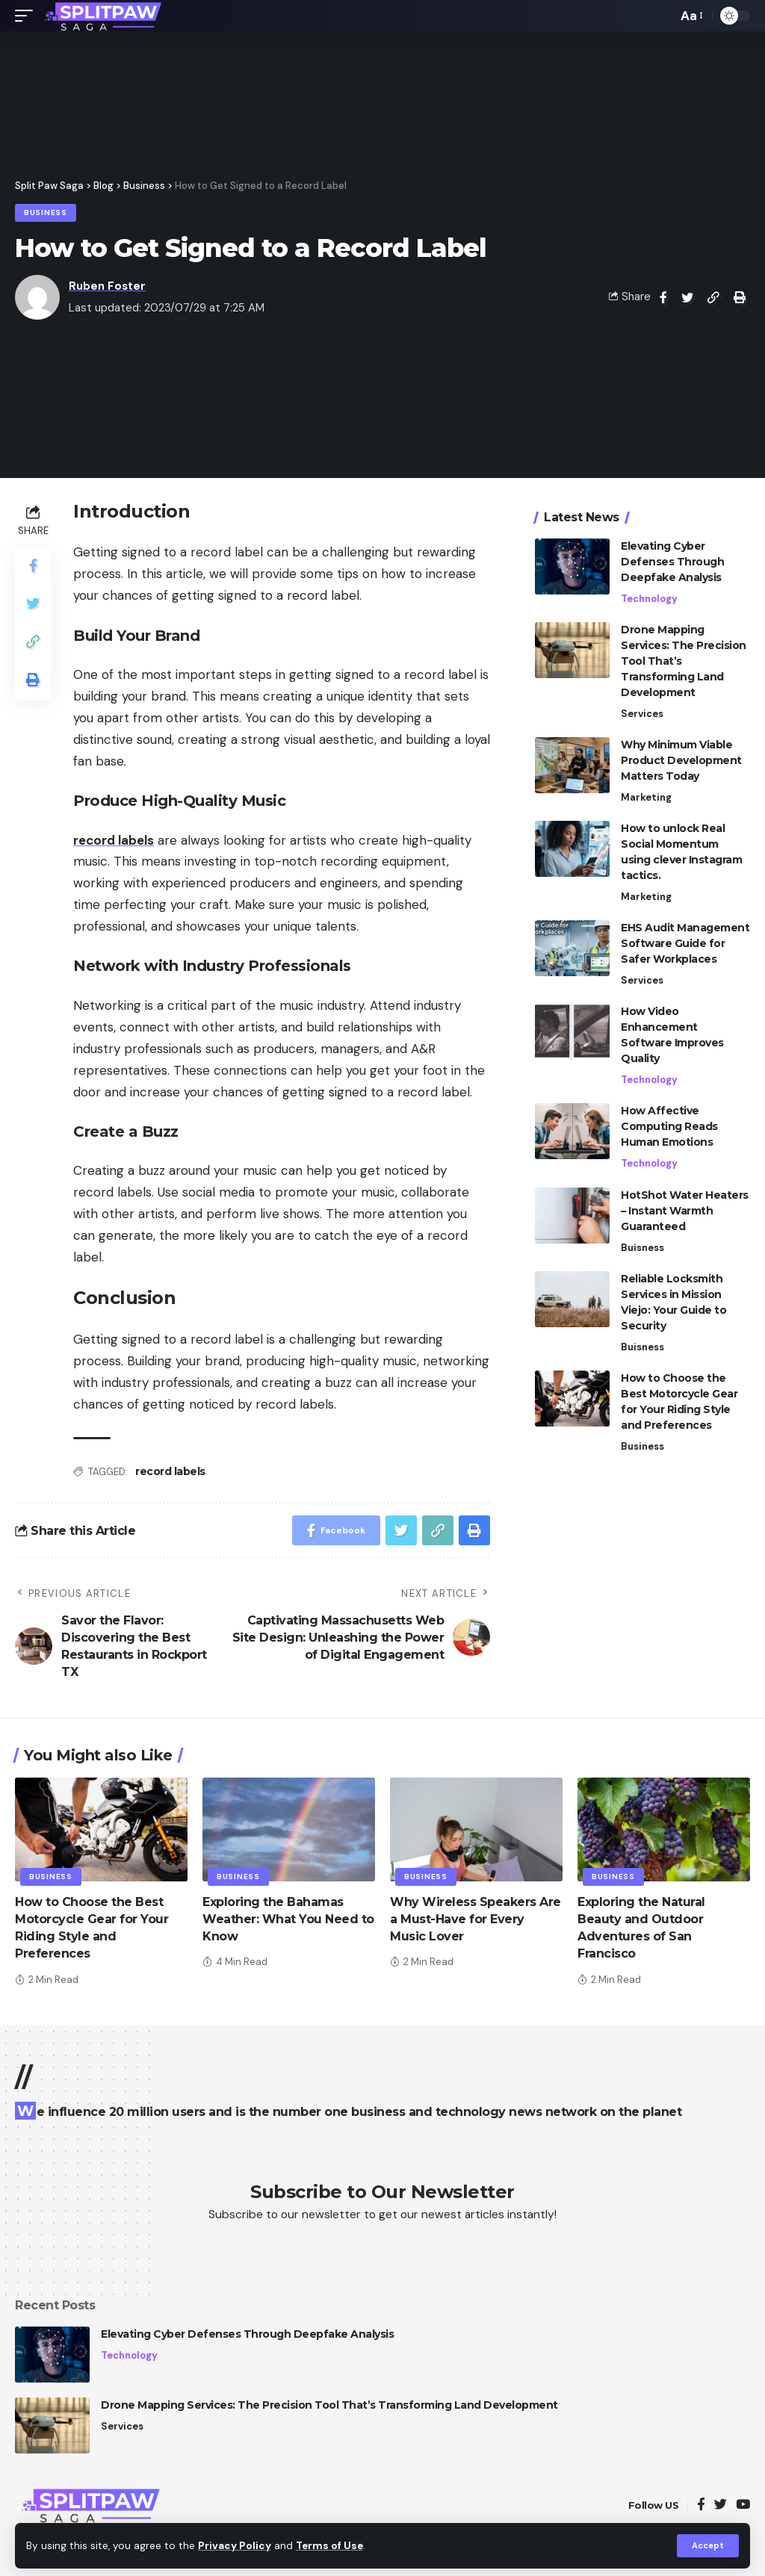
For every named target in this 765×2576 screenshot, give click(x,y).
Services (642, 713)
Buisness (642, 1247)
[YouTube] (743, 2505)
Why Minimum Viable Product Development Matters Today (681, 760)
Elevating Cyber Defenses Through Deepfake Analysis (672, 561)
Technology (649, 598)
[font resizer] (690, 16)
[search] (662, 15)
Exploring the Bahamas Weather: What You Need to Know (288, 1919)
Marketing (646, 797)
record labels (170, 1471)
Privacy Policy (234, 2545)
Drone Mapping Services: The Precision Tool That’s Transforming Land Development (329, 2405)
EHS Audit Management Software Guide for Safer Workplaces (685, 943)
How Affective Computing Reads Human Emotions (669, 1126)
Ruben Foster (107, 286)
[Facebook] (701, 2505)
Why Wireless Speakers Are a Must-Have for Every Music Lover (475, 1919)
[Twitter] (720, 2505)
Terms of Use (329, 2545)
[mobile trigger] (27, 15)
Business (45, 212)
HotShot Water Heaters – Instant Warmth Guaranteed (685, 1210)
